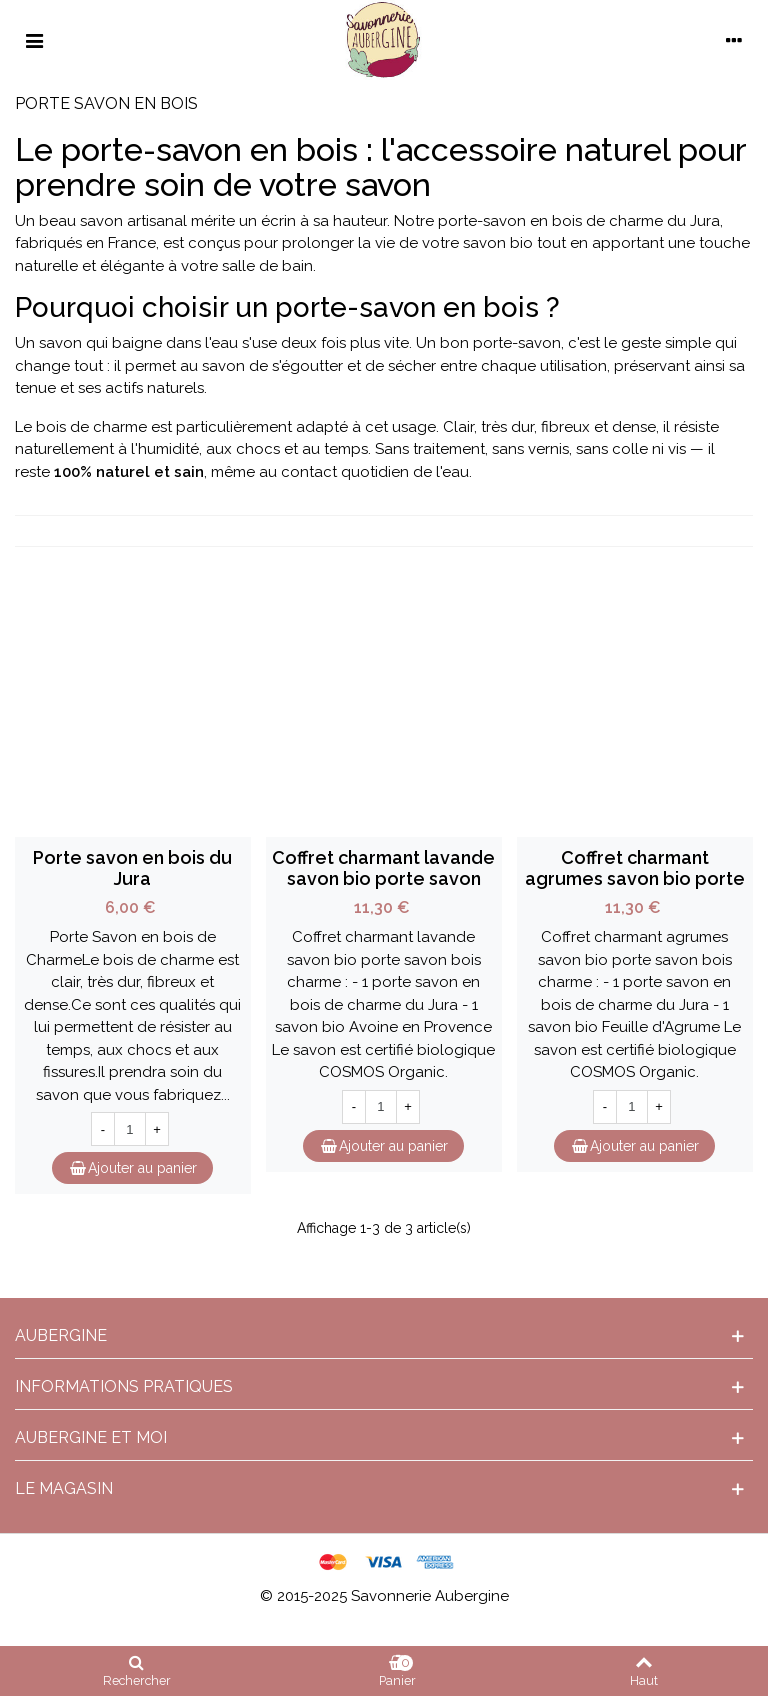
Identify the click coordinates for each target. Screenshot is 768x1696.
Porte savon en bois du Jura (132, 868)
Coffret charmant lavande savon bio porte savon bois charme (383, 878)
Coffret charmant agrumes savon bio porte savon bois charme (635, 878)
